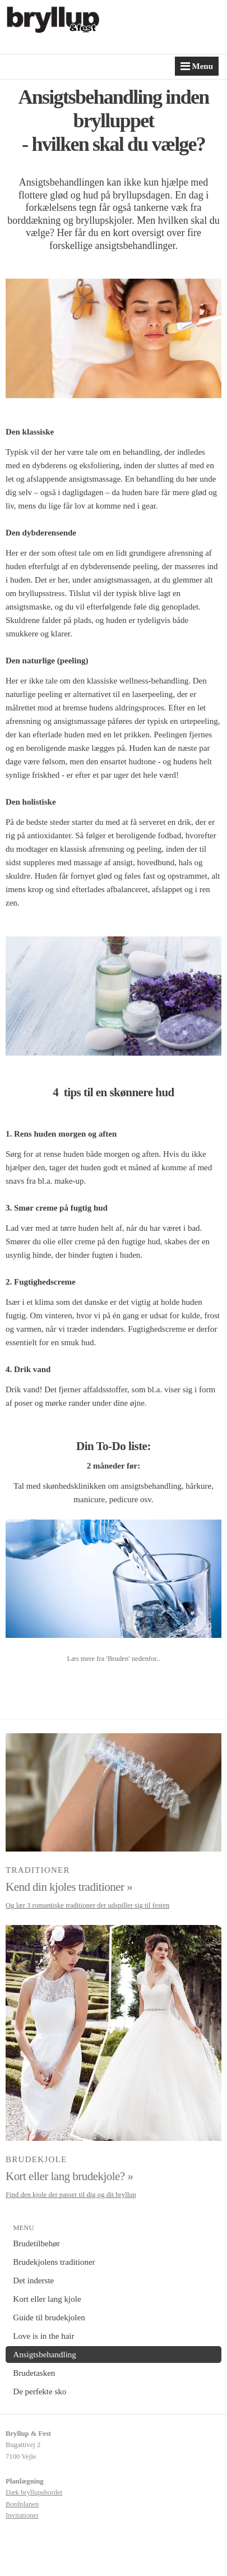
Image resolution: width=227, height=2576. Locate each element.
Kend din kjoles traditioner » (69, 1887)
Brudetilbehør (36, 2243)
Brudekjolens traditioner (54, 2262)
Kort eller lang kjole (47, 2299)
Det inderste (33, 2280)
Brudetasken (34, 2373)
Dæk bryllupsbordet (34, 2492)
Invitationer (22, 2515)
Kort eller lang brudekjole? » (69, 2176)
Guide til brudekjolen (49, 2317)
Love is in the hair (43, 2336)
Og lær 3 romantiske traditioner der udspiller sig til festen (87, 1905)
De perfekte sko (39, 2391)
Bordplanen (22, 2504)
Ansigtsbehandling (44, 2354)
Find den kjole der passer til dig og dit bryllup (71, 2195)
